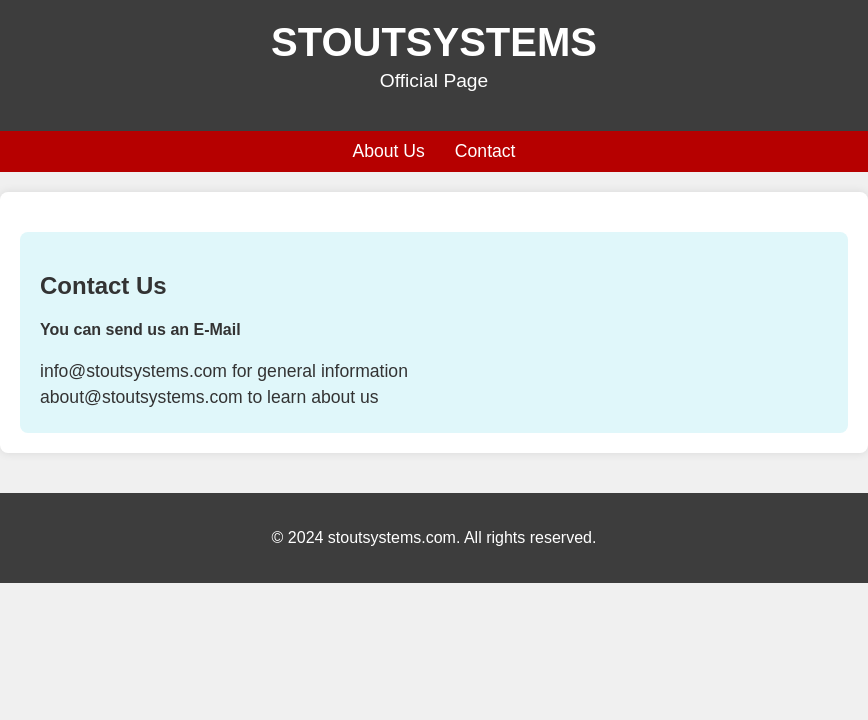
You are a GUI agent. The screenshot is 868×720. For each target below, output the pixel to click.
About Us (388, 151)
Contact (485, 151)
